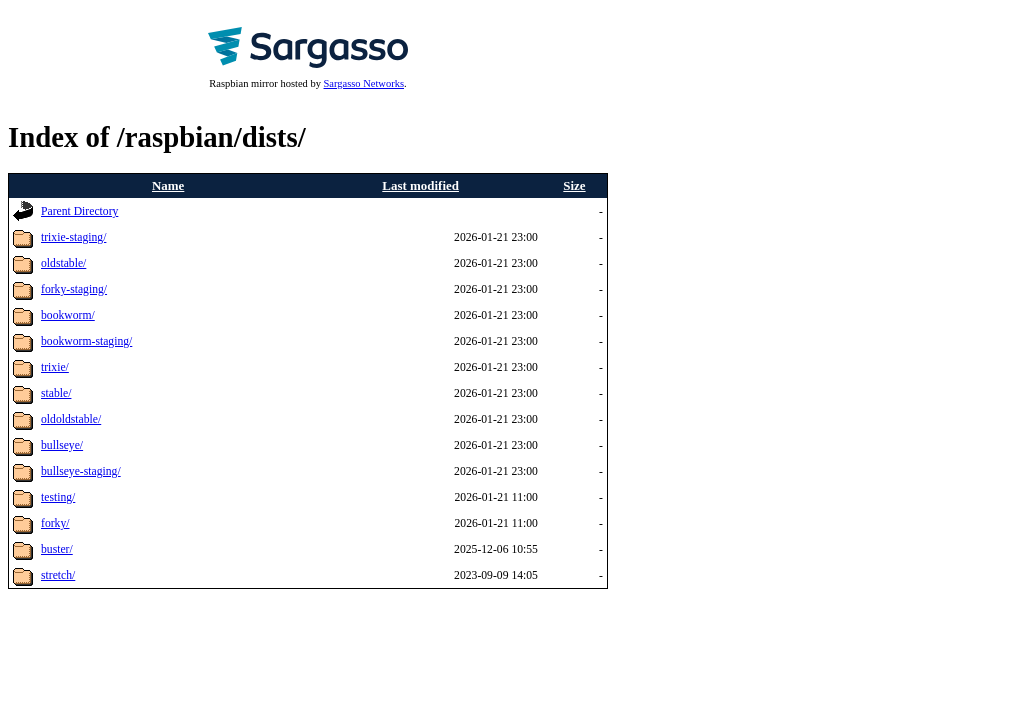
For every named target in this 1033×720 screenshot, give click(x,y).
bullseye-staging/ (81, 471)
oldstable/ (63, 263)
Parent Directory (79, 211)
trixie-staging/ (73, 237)
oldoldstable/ (71, 419)
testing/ (58, 497)
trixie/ (55, 367)
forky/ (55, 523)
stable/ (56, 393)
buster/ (57, 549)
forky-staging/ (74, 289)
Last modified (420, 185)
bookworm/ (68, 315)
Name (168, 185)
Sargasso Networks (364, 83)
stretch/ (58, 575)
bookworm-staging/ (86, 341)
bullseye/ (62, 445)
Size (574, 185)
